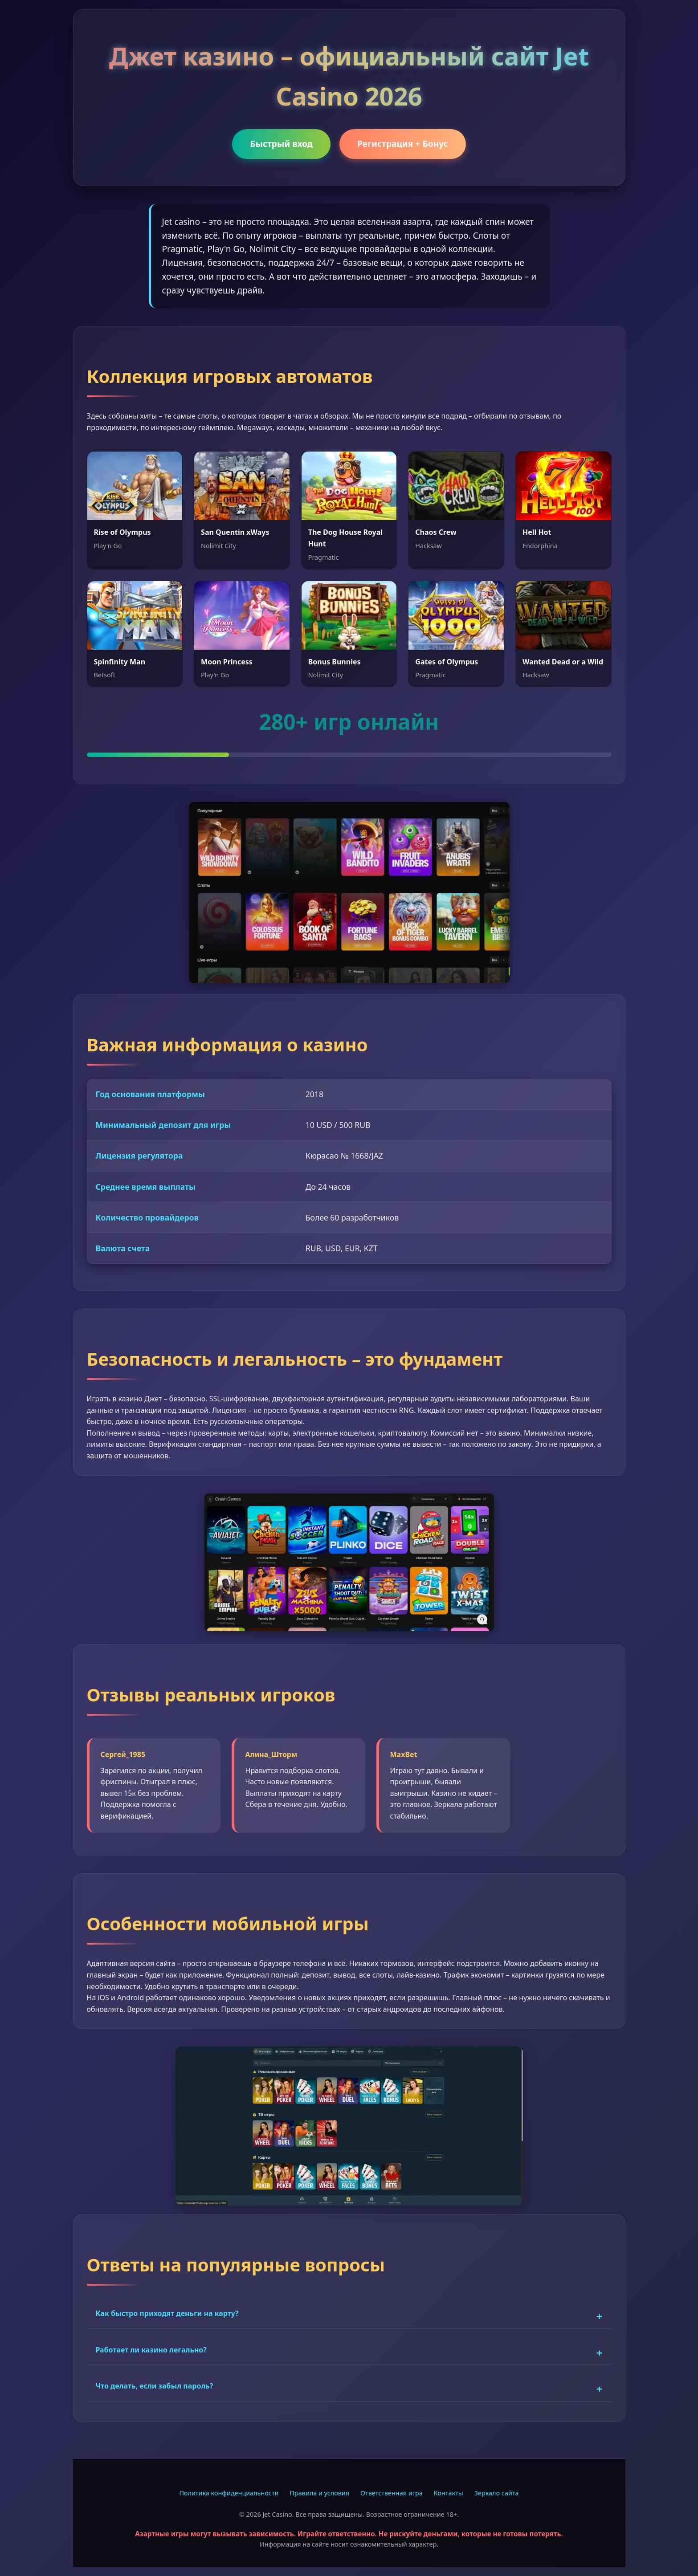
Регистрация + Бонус (402, 144)
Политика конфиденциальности (228, 2493)
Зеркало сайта (496, 2493)
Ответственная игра (391, 2493)
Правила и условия (320, 2493)
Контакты (448, 2493)
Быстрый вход (281, 144)
